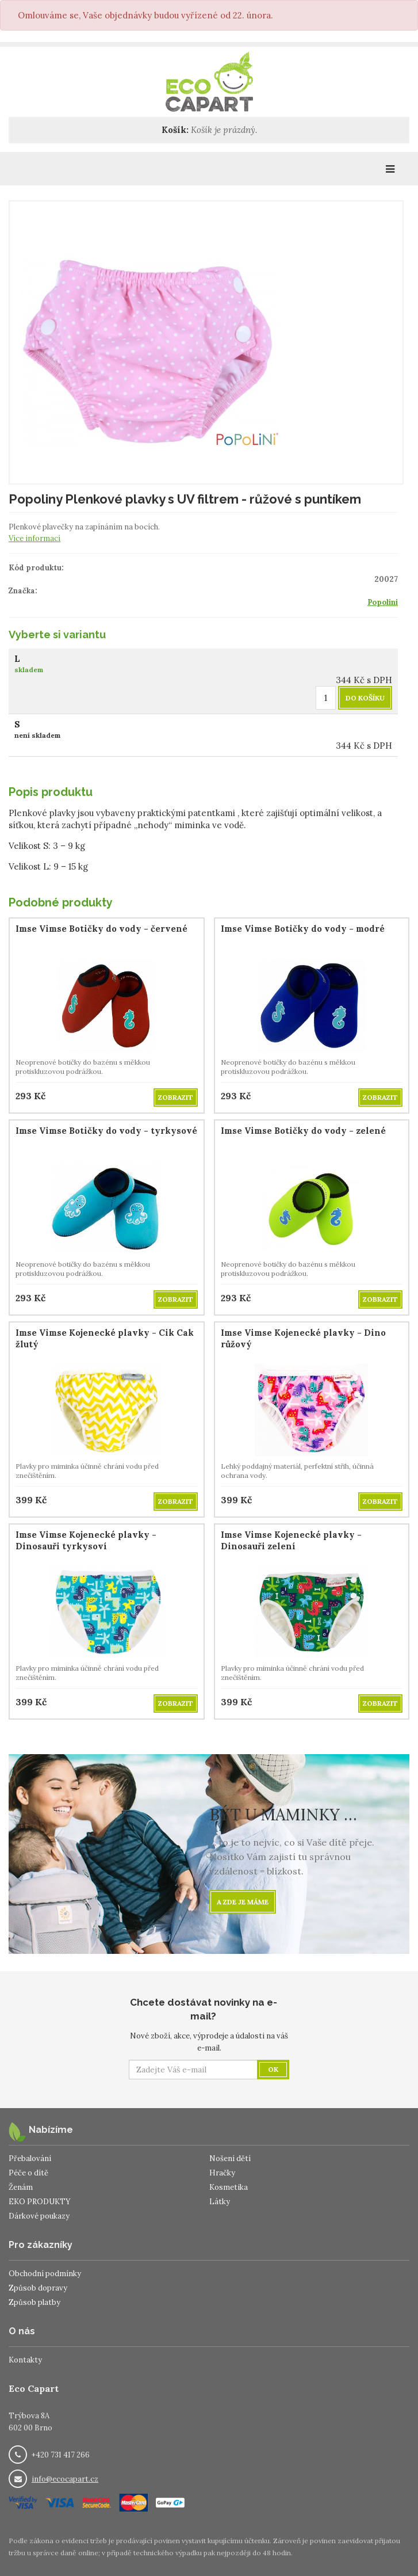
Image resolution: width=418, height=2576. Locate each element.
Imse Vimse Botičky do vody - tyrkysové (106, 1130)
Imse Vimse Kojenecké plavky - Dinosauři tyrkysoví (86, 1540)
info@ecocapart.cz (65, 2479)
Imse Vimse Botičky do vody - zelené (303, 1130)
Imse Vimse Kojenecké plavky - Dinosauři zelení (291, 1540)
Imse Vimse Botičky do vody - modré (303, 928)
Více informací (34, 538)
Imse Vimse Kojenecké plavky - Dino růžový (303, 1338)
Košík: (175, 129)
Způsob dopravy (38, 2288)
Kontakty (25, 2360)
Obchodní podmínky (45, 2273)
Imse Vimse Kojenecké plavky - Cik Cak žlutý (105, 1338)
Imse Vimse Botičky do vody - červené (101, 928)
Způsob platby (34, 2302)
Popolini (382, 602)
